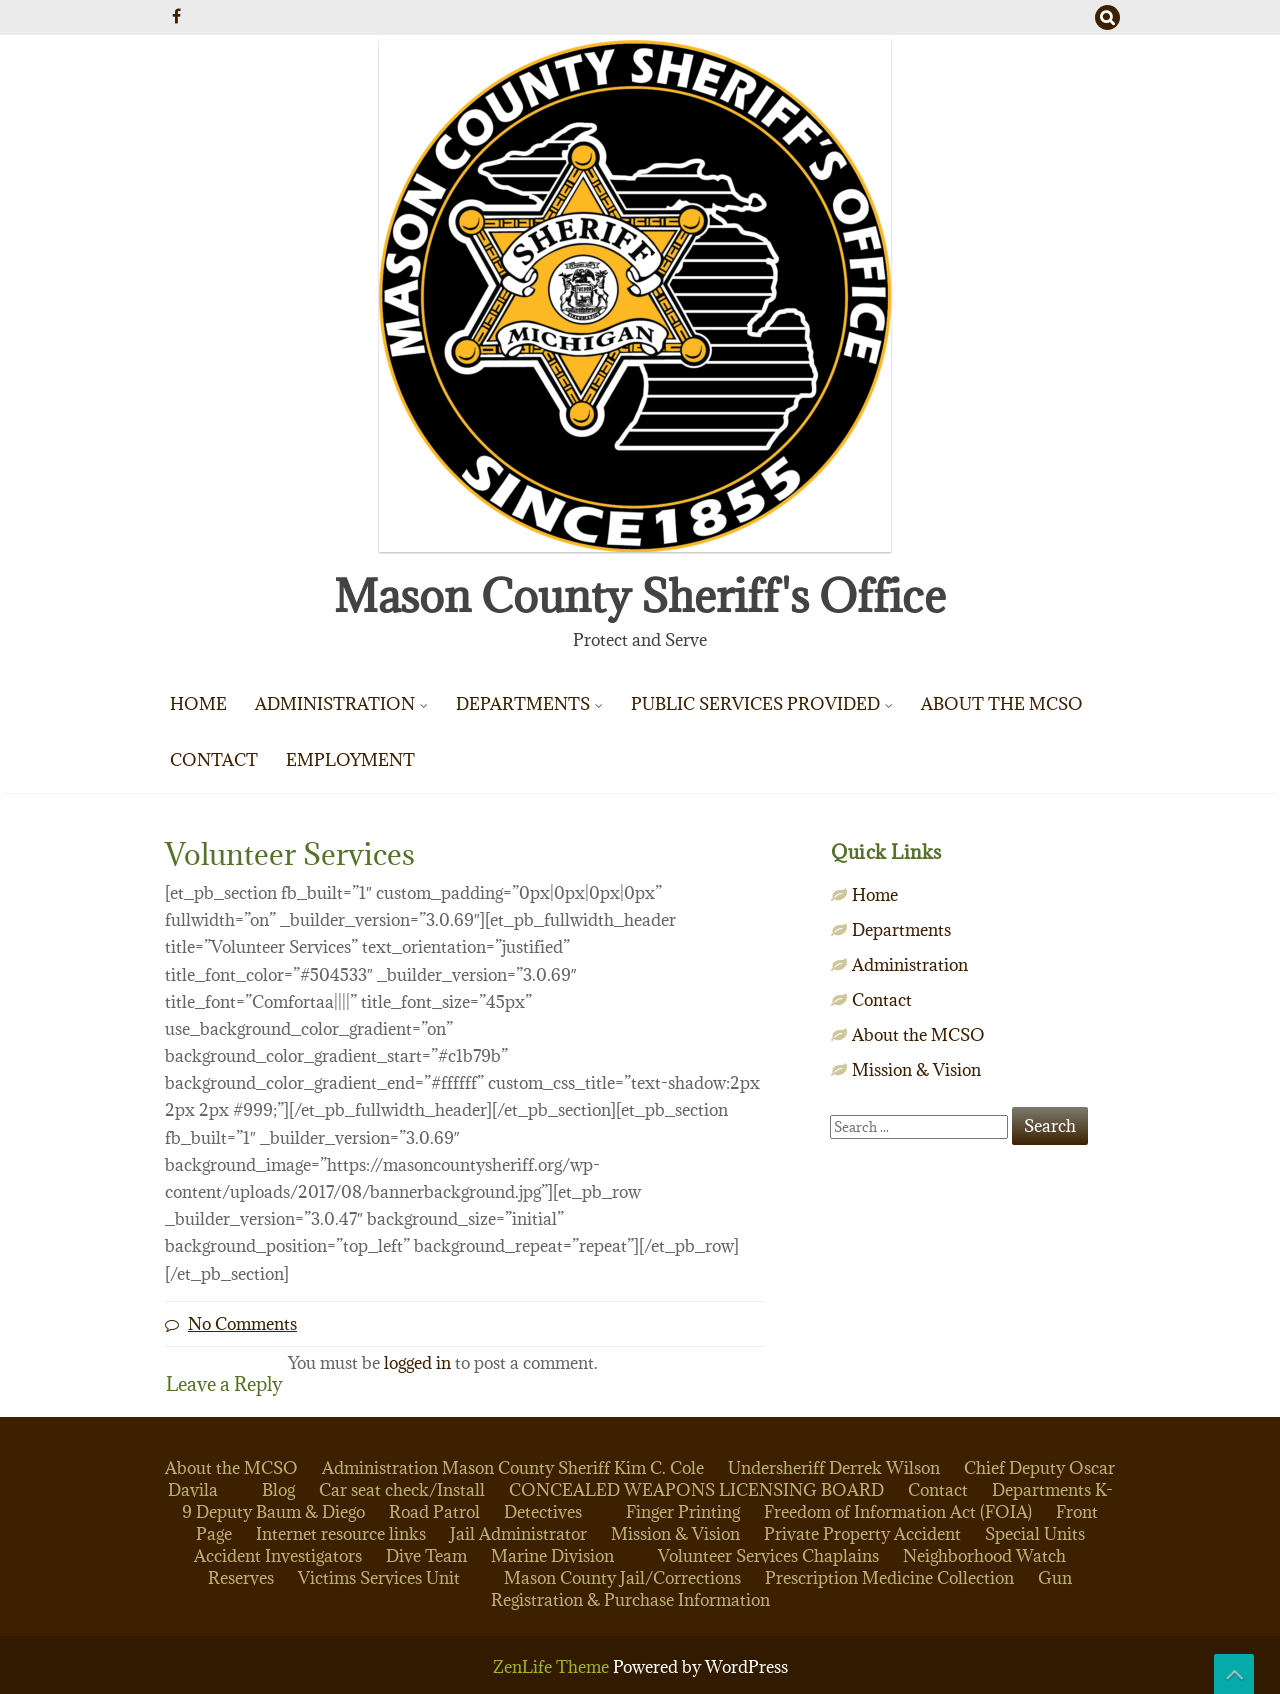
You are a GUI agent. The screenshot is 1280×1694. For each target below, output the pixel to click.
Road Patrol (434, 1512)
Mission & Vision (916, 1070)
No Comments (242, 1324)
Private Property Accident (862, 1534)
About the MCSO (1002, 704)
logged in (417, 1363)
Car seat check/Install (402, 1490)
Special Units (1035, 1534)
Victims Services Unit (379, 1578)
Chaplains (840, 1556)
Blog (278, 1490)
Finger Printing (683, 1512)
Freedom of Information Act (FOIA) (898, 1512)
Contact (214, 760)
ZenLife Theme (553, 1667)
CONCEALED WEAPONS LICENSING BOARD (696, 1490)
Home (198, 704)
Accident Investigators (278, 1556)
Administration (335, 704)
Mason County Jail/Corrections (622, 1578)
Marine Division (552, 1556)
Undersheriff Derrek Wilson (834, 1468)
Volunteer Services (728, 1556)
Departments (523, 704)
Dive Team (426, 1556)
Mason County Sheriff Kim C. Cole (573, 1468)
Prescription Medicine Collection (889, 1578)
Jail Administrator (518, 1534)
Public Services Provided (755, 704)
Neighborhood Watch (984, 1556)
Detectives (543, 1512)
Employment (350, 760)
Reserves (241, 1578)
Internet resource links (341, 1534)
